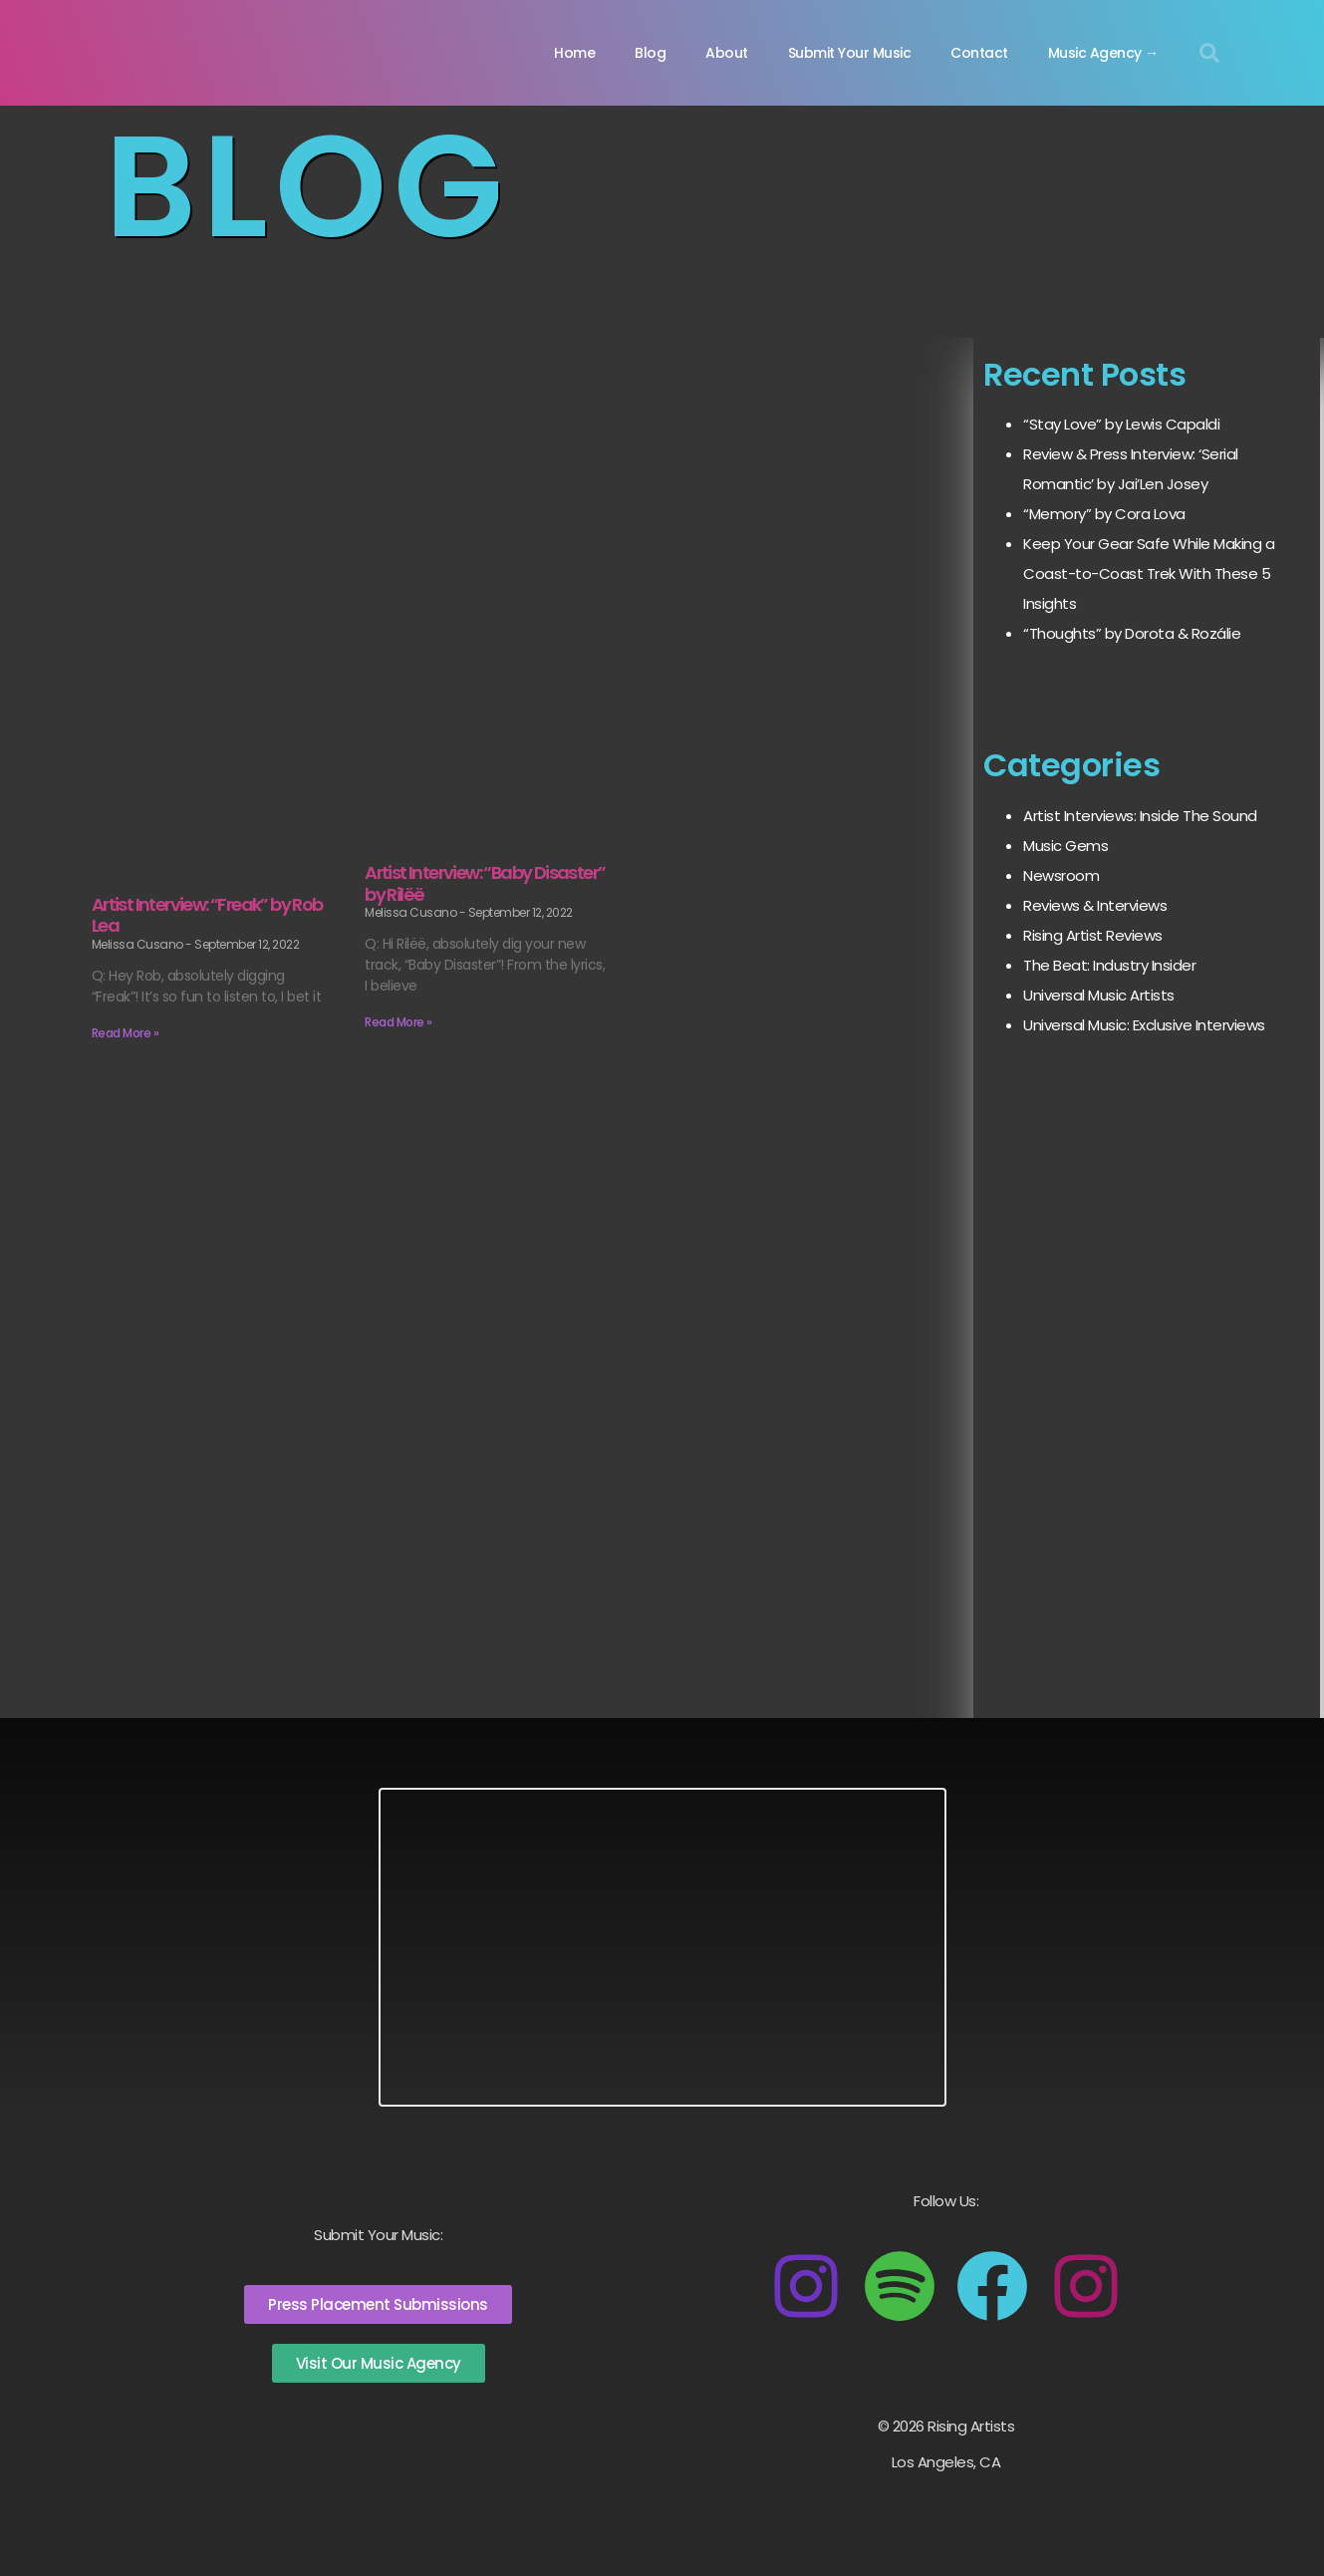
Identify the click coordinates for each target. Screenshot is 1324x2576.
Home (574, 53)
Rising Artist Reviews (1093, 935)
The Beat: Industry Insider (1109, 965)
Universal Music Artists (1099, 995)
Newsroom (1061, 875)
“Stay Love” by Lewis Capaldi (1121, 424)
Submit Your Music (850, 53)
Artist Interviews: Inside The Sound (1140, 815)
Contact (979, 53)
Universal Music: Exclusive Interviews (1144, 1024)
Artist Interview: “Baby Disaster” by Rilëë (485, 883)
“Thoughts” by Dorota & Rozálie (1131, 633)
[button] (1209, 53)
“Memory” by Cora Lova (1104, 513)
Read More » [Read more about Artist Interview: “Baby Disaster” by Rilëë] (398, 1021)
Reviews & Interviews (1095, 905)
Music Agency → (1103, 53)
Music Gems (1065, 845)
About (726, 53)
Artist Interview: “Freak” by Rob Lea (207, 915)
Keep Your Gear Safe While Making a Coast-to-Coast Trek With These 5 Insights (1148, 573)
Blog (650, 53)
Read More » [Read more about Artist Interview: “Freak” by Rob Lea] (125, 1032)
